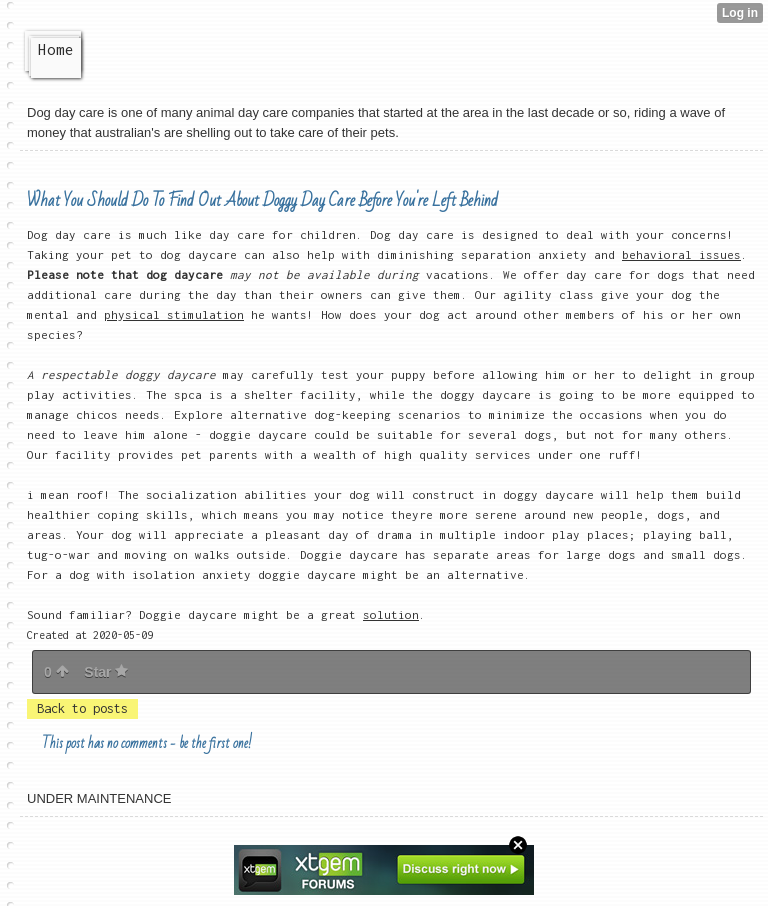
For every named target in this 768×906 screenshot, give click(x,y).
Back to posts (82, 708)
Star (106, 672)
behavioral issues (681, 254)
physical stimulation (174, 314)
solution (391, 614)
